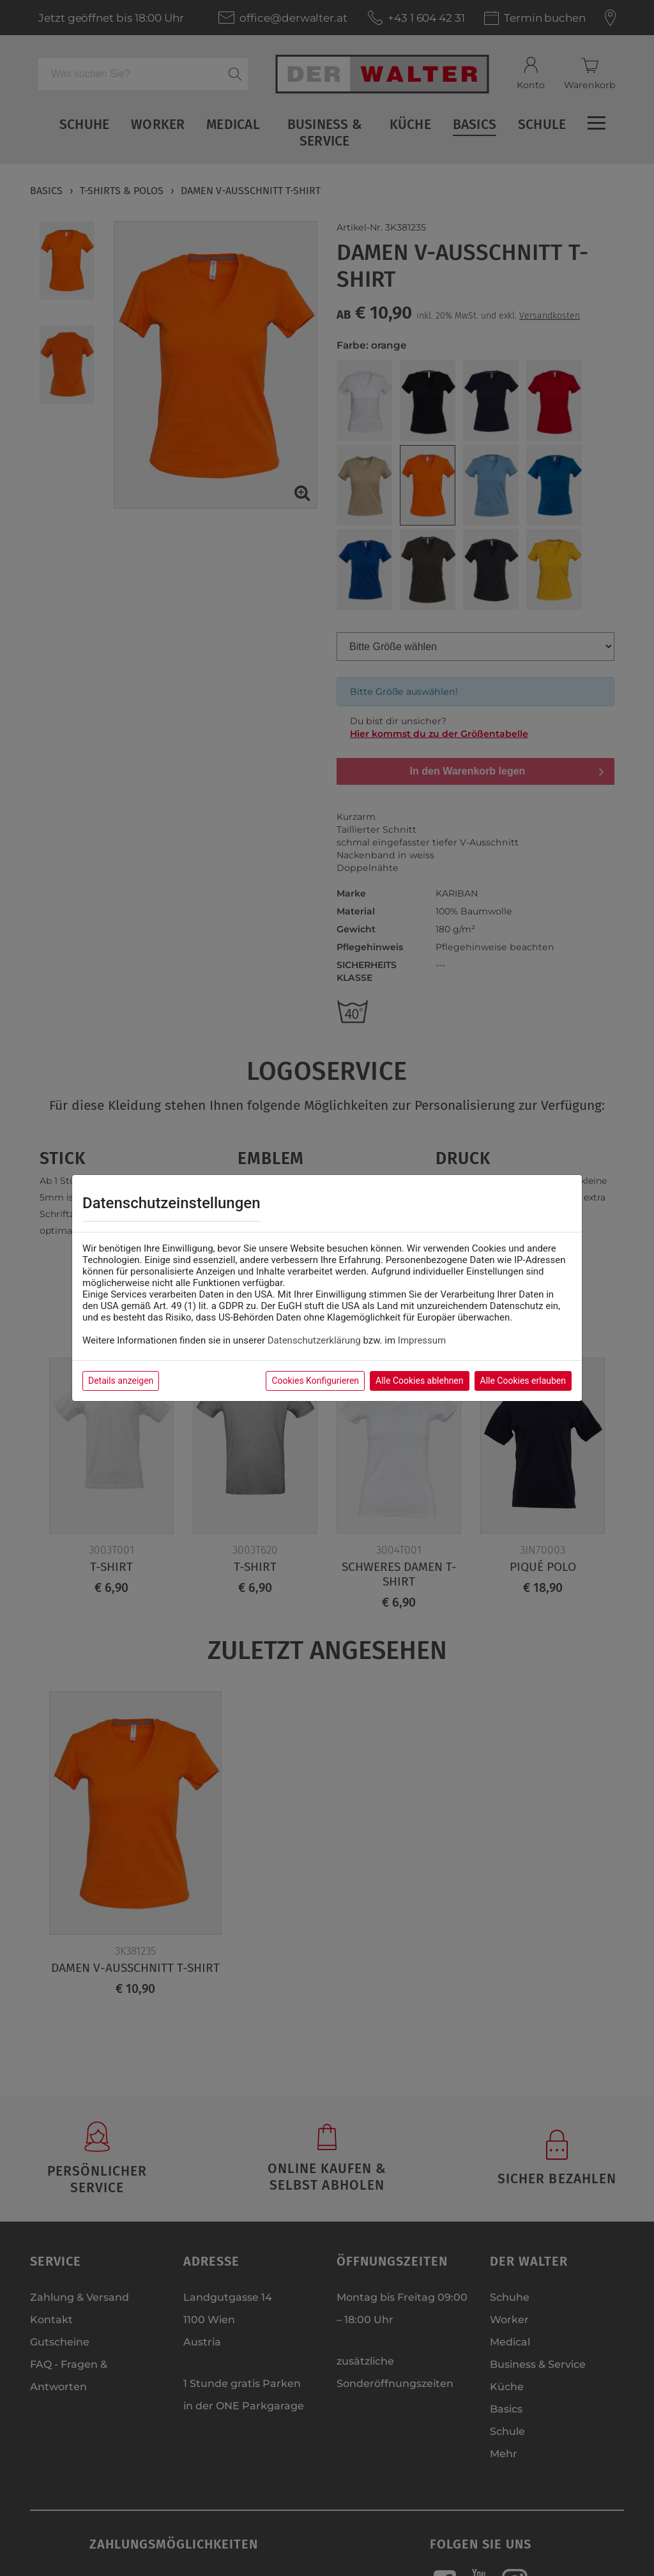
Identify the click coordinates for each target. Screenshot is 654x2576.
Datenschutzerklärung (314, 1340)
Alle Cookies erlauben (523, 1380)
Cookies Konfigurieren (315, 1380)
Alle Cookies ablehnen (419, 1380)
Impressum (422, 1340)
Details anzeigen (120, 1380)
